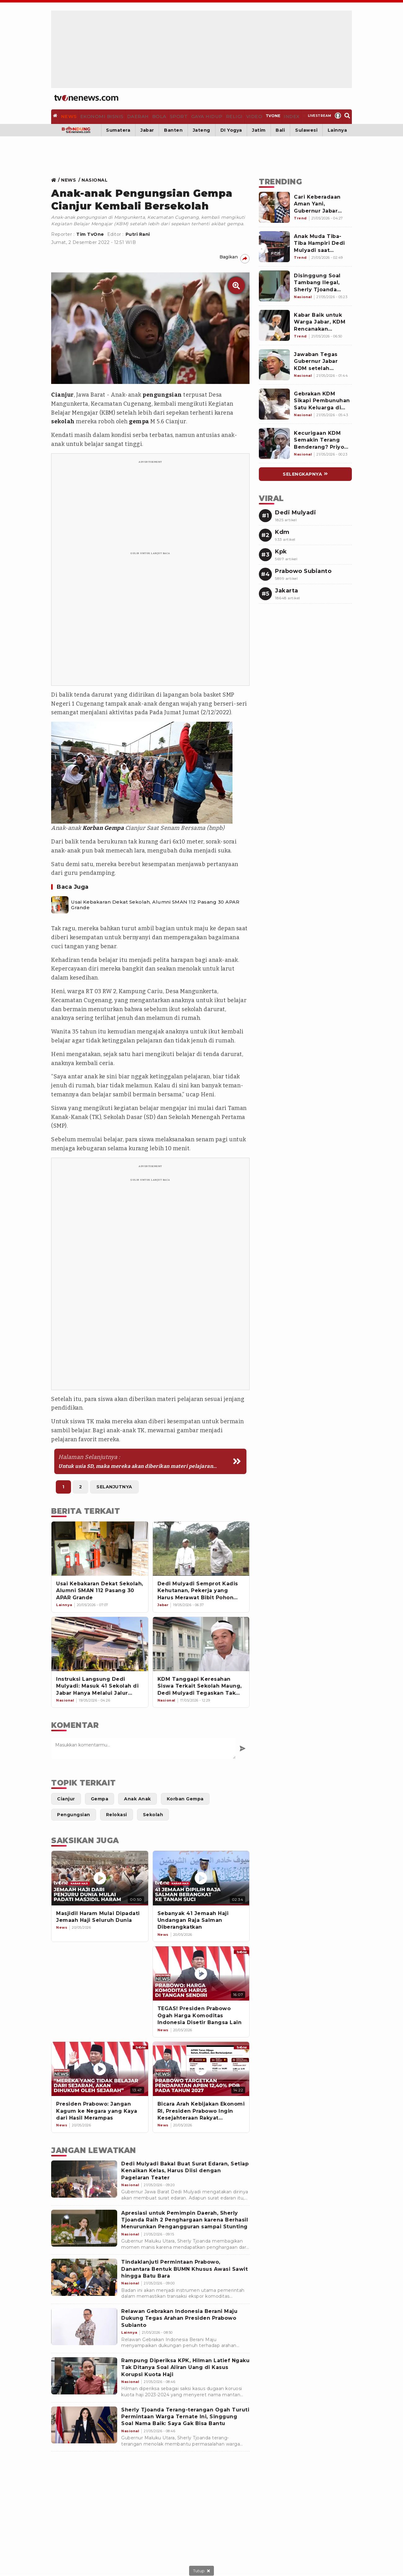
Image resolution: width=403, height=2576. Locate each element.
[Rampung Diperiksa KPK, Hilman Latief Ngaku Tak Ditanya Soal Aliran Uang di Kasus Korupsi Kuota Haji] (84, 2373)
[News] (71, 115)
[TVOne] (265, 115)
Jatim (259, 128)
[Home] (86, 98)
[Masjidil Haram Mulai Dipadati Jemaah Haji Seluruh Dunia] (99, 1876)
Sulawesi (306, 128)
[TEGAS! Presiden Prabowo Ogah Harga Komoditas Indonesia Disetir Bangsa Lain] (201, 1971)
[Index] (285, 115)
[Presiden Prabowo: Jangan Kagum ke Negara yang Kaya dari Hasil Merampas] (99, 2067)
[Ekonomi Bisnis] (101, 115)
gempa (139, 419)
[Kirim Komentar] (243, 1746)
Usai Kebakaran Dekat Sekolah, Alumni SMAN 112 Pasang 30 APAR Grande (155, 902)
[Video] (245, 115)
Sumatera (118, 128)
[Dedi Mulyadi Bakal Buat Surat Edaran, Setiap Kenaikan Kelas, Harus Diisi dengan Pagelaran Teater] (84, 2176)
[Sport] (174, 115)
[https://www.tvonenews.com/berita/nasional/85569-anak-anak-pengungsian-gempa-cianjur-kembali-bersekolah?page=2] (150, 1459)
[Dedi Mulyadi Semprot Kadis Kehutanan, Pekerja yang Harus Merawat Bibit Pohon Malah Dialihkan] (201, 1546)
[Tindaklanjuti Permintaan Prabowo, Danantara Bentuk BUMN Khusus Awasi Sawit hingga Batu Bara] (84, 2275)
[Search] (346, 115)
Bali (280, 128)
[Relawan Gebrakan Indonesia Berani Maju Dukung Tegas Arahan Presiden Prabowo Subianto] (84, 2324)
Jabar (147, 128)
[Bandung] (76, 128)
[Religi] (226, 115)
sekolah (63, 419)
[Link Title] (55, 178)
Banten (173, 128)
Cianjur (62, 392)
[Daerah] (134, 115)
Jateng (201, 128)
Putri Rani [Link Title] (138, 232)
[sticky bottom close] (201, 2571)
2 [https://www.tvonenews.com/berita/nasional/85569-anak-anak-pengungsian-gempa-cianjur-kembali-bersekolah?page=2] (80, 1485)
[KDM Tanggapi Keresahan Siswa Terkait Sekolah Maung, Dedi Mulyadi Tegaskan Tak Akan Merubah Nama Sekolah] (201, 1642)
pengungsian (162, 392)
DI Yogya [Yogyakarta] (231, 128)
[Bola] (154, 115)
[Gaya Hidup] (200, 115)
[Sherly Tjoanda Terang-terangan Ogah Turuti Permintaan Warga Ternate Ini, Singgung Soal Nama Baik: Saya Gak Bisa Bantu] (84, 2423)
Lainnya (337, 128)
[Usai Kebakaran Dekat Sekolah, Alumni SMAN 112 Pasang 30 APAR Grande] (60, 902)
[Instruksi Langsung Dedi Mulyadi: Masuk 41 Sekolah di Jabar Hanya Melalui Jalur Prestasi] (99, 1642)
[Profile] (334, 115)
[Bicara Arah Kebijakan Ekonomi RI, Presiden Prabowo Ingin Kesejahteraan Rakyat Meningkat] (201, 2067)
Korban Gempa (103, 825)
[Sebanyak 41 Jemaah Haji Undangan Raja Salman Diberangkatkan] (201, 1876)
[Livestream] (312, 115)
